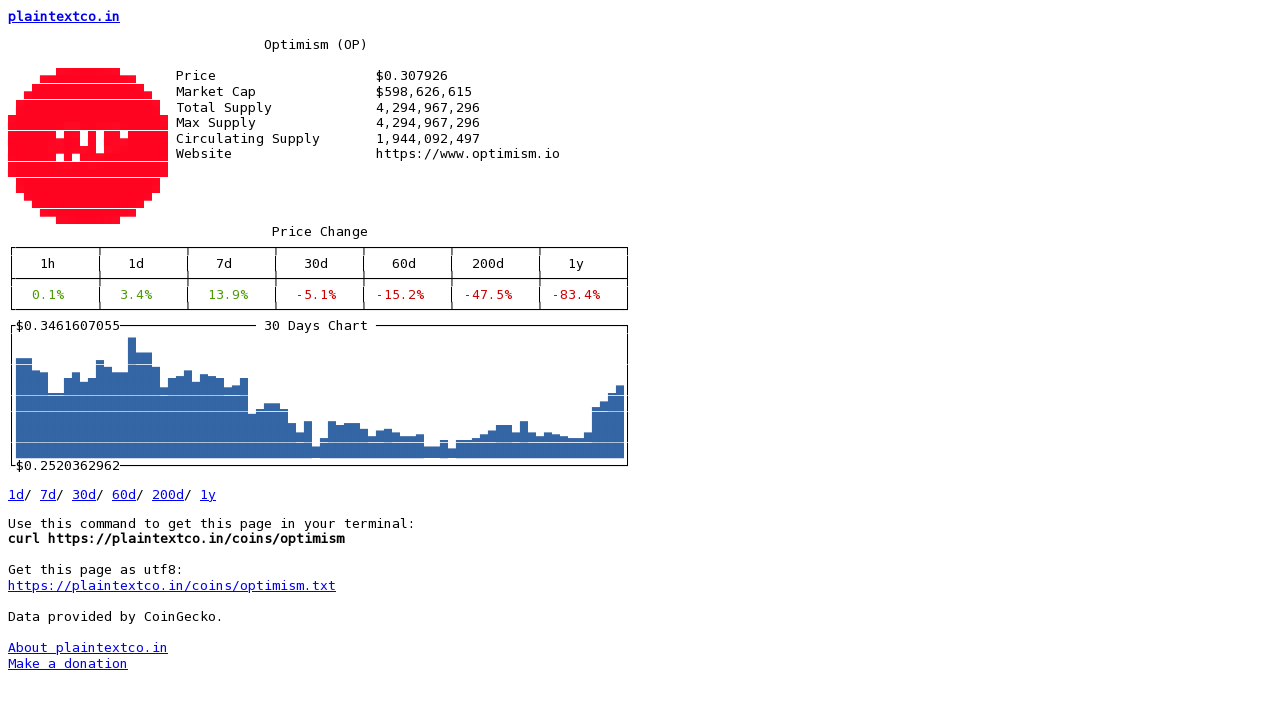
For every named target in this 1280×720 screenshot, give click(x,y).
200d (168, 494)
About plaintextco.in (88, 647)
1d (16, 494)
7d (48, 494)
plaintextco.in (64, 16)
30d (84, 494)
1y (208, 494)
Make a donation (68, 663)
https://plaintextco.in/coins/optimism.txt (172, 585)
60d (124, 494)
